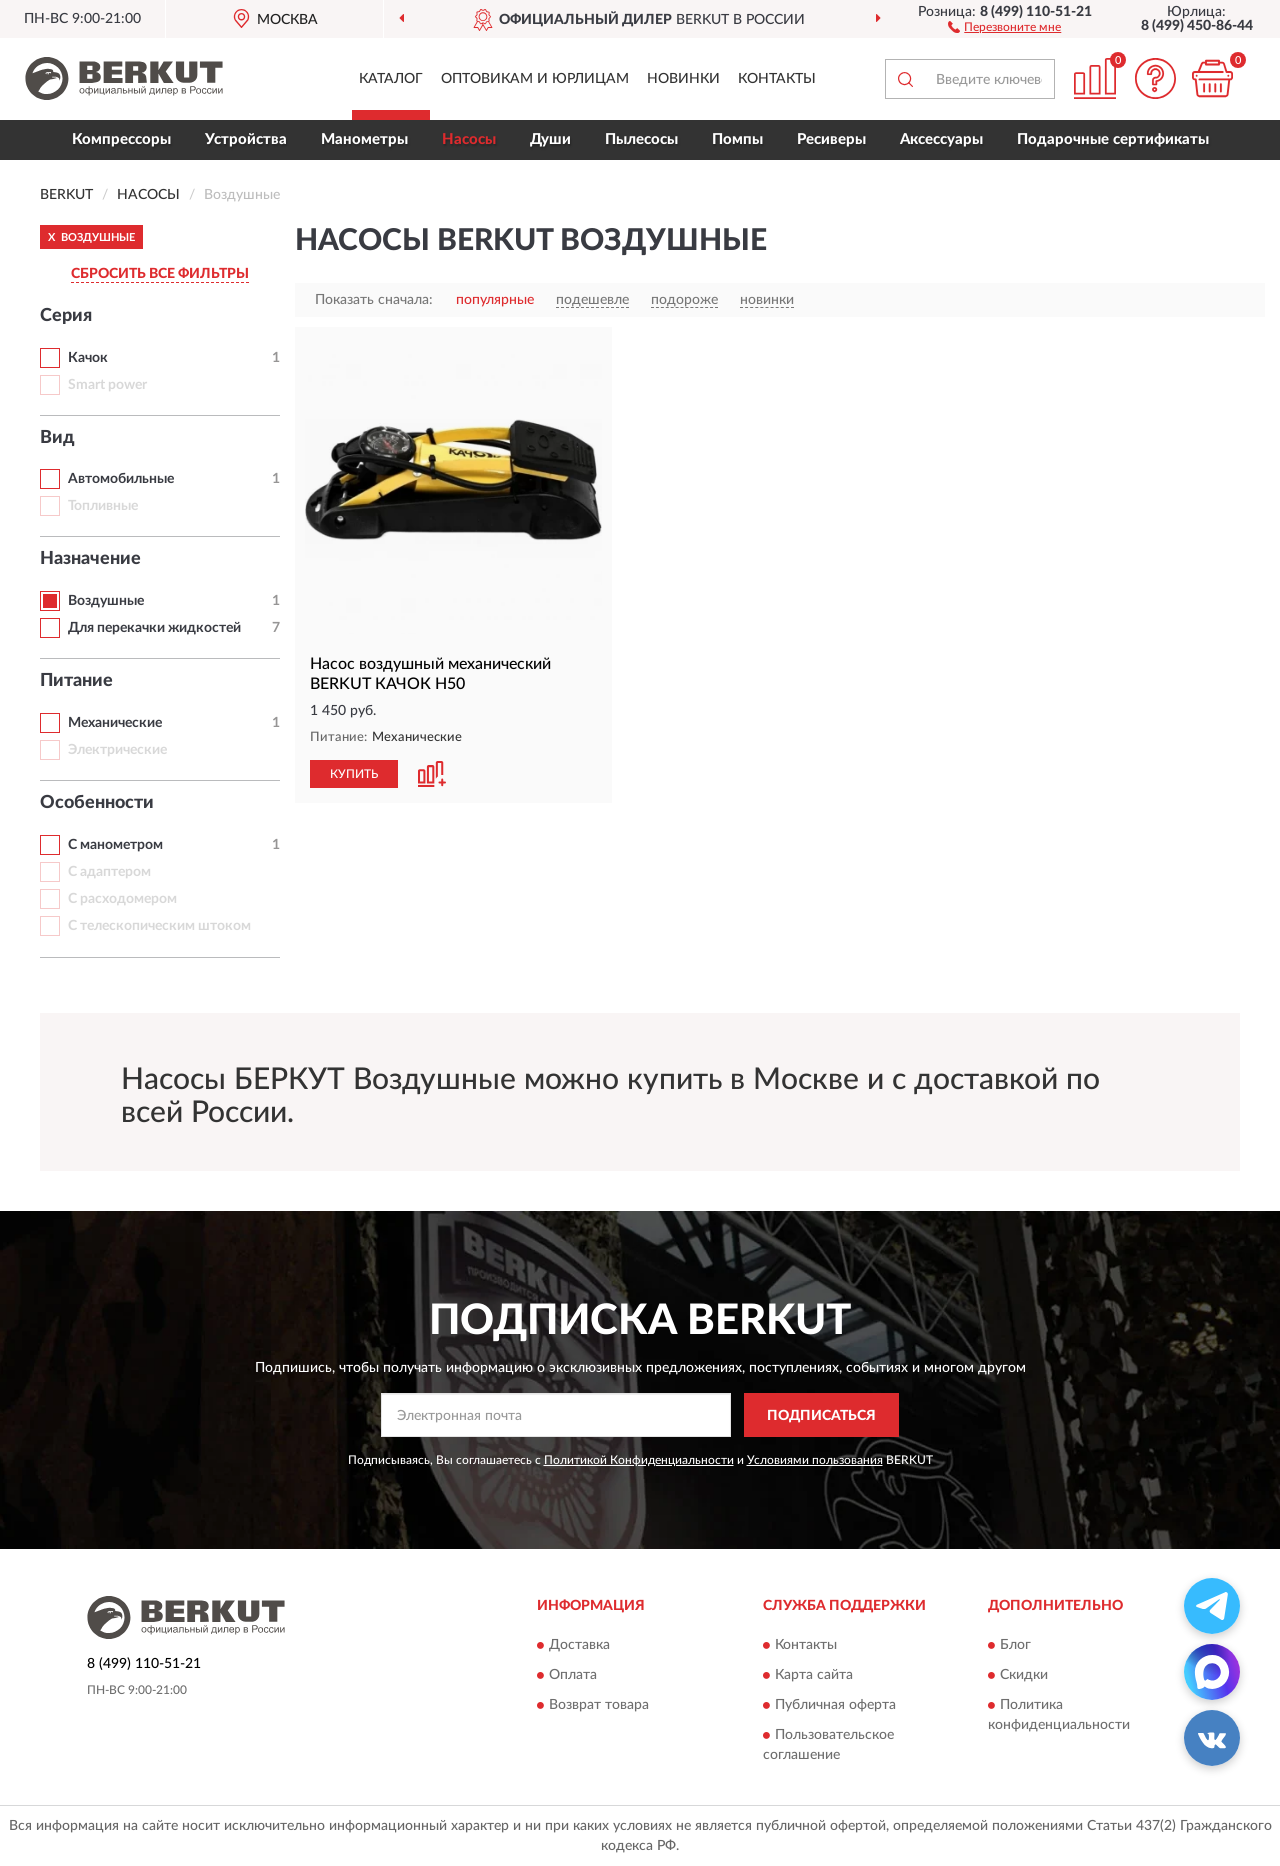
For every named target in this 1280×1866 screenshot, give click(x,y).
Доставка (579, 1645)
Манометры (364, 139)
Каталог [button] (391, 79)
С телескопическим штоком (159, 926)
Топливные (103, 506)
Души (550, 139)
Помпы (737, 139)
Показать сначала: (374, 300)
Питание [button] (76, 681)
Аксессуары (941, 139)
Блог (1015, 1645)
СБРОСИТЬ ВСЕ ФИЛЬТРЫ (160, 274)
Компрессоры (121, 139)
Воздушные (106, 601)
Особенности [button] (97, 803)
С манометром (115, 845)
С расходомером (122, 899)
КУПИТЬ (354, 774)
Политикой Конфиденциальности (639, 1460)
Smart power (107, 385)
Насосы (469, 139)
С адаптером (109, 872)
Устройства (246, 139)
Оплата (573, 1675)
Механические (115, 723)
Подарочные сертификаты (1113, 139)
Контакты (777, 79)
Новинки (683, 79)
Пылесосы (641, 139)
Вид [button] (57, 438)
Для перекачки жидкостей (154, 628)
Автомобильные (121, 479)
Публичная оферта (835, 1705)
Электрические (117, 750)
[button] (1004, 26)
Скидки (1024, 1675)
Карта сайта (814, 1675)
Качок (88, 358)
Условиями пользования (815, 1460)
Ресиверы (831, 139)
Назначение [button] (90, 559)
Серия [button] (66, 316)
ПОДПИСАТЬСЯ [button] (821, 1416)
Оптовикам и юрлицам (535, 79)
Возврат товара (599, 1705)
